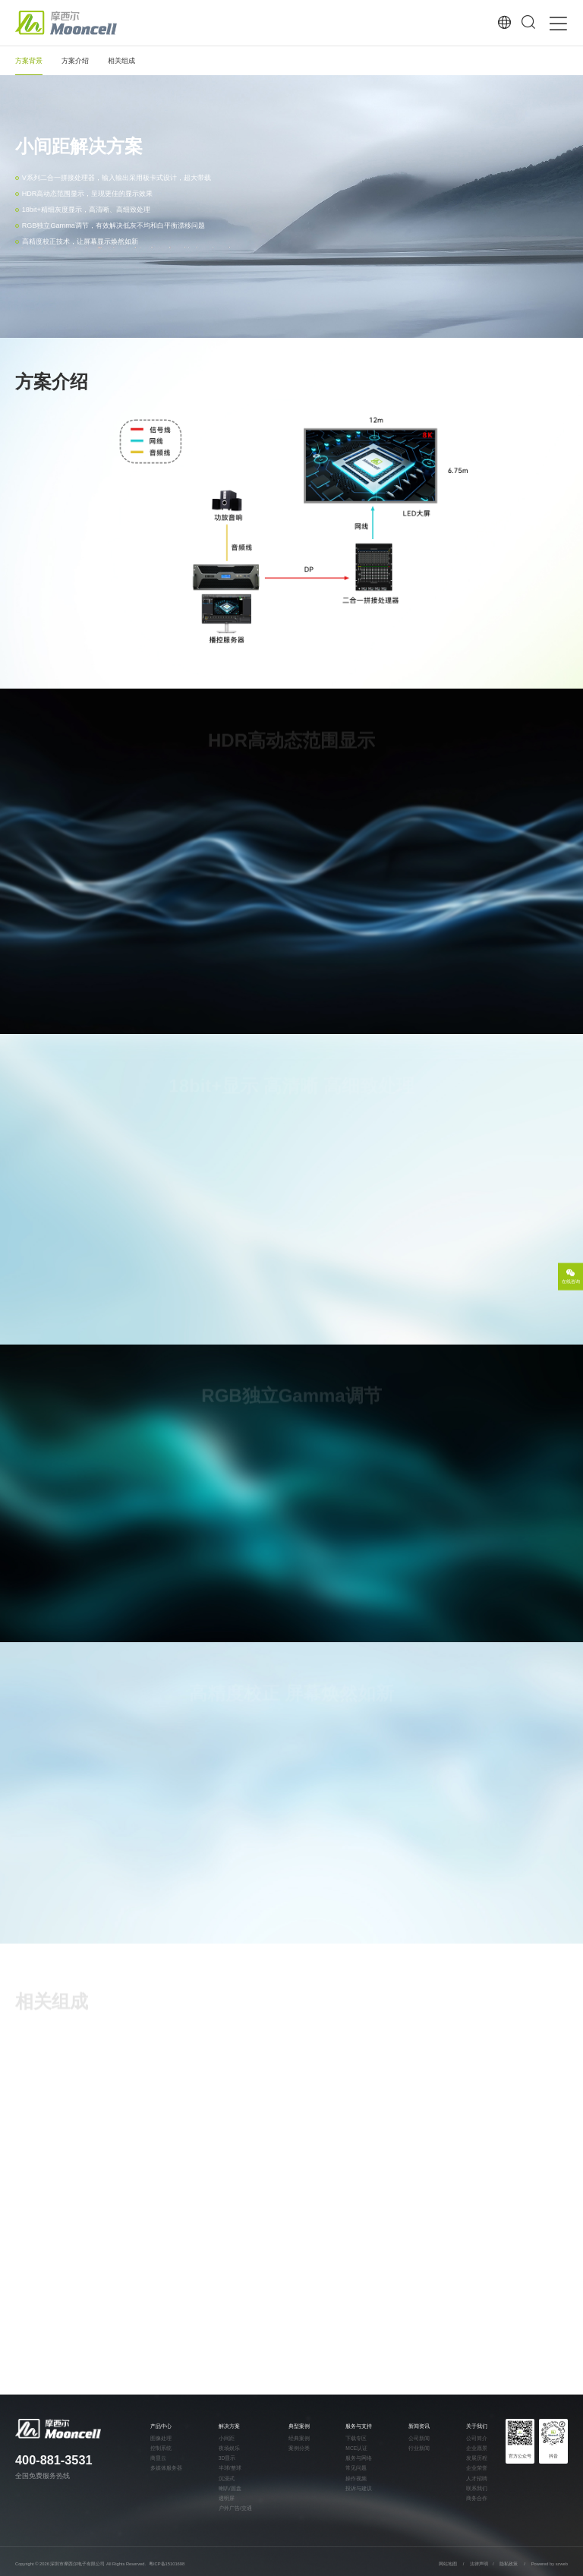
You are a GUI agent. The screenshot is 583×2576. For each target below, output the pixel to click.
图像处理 (161, 2438)
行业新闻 (419, 2448)
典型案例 (299, 2426)
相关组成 (121, 61)
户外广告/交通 (235, 2508)
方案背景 (29, 61)
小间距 (227, 2438)
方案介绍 (75, 61)
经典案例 (299, 2438)
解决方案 (229, 2426)
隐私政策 (508, 2564)
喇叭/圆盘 (230, 2488)
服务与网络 (358, 2458)
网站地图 (448, 2564)
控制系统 (161, 2448)
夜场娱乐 (229, 2448)
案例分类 (299, 2448)
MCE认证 (356, 2448)
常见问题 (356, 2468)
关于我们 (476, 2426)
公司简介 (476, 2438)
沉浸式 (227, 2479)
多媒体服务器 (166, 2468)
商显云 (158, 2458)
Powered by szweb (549, 2564)
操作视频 (356, 2479)
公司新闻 (419, 2438)
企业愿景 (476, 2448)
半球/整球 (230, 2468)
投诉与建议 (358, 2488)
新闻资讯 (419, 2426)
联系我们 (476, 2488)
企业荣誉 (476, 2468)
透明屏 (227, 2498)
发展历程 (476, 2458)
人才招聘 (476, 2479)
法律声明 (480, 2564)
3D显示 (227, 2458)
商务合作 (476, 2498)
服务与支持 (358, 2426)
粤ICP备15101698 (166, 2564)
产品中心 (161, 2426)
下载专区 (356, 2438)
